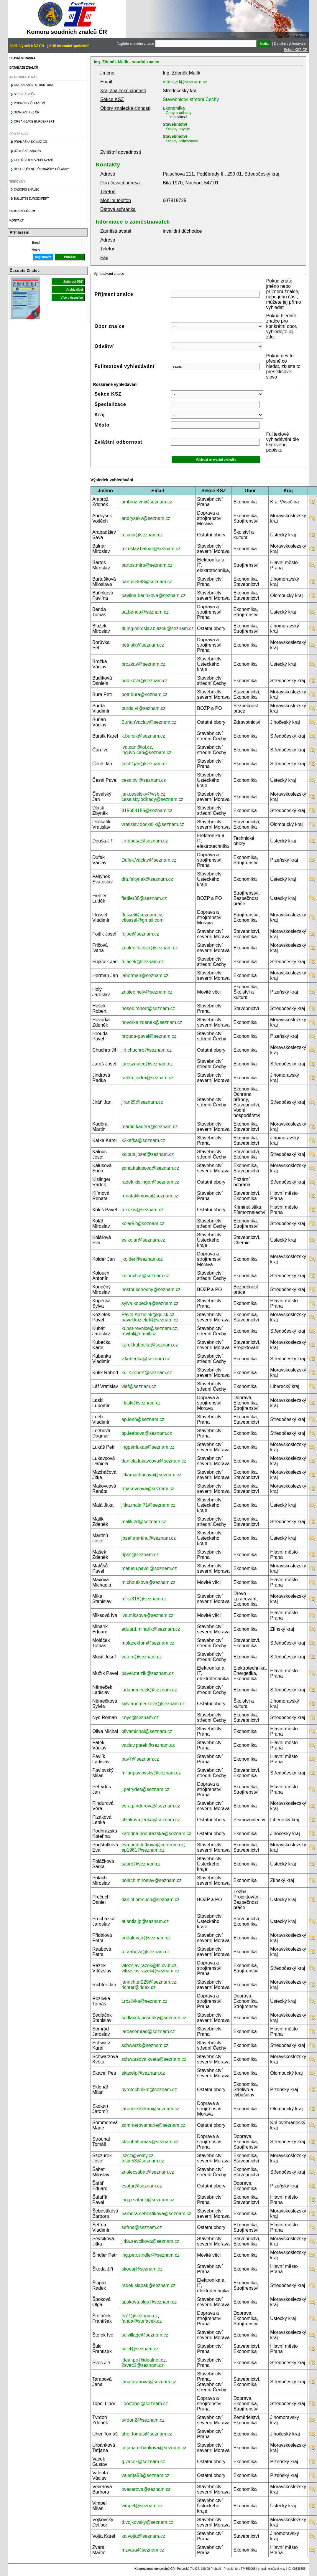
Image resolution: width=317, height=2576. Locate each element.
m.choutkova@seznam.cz (148, 1582)
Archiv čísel (74, 289)
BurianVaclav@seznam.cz (148, 722)
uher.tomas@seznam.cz (146, 2433)
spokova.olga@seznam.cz (149, 2301)
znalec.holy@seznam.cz (147, 991)
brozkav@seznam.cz (143, 664)
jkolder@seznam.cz (142, 1259)
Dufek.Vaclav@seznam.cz (148, 859)
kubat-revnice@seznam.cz (149, 1328)
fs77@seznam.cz (139, 2315)
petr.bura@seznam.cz (144, 694)
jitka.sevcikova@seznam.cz (150, 2241)
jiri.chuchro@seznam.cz (146, 1049)
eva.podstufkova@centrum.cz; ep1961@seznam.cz (153, 1847)
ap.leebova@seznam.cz (146, 1433)
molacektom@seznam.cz (147, 1642)
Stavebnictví (175, 124)
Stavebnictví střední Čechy (191, 99)
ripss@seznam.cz (140, 1554)
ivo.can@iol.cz (136, 747)
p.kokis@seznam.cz (142, 1209)
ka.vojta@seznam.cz (143, 2536)
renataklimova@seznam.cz (149, 1195)
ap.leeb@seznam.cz (142, 1419)
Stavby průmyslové (182, 141)
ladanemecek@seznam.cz (149, 1689)
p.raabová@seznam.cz (145, 1951)
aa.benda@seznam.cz (144, 611)
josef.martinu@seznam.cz (148, 1538)
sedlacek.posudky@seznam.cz (153, 2017)
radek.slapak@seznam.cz (148, 2285)
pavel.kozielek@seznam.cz (149, 1319)
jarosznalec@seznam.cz (147, 1063)
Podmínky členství (29, 103)
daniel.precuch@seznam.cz (150, 1899)
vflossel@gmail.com (142, 920)
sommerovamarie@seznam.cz (153, 2125)
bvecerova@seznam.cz (146, 2489)
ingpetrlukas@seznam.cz (147, 1447)
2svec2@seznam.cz (142, 2365)
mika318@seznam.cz (144, 1598)
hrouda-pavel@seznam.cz (148, 1036)
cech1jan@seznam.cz (144, 763)
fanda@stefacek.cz (141, 2321)
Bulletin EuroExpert (31, 198)
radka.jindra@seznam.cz (147, 1077)
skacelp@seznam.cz (143, 2073)
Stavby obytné (178, 129)
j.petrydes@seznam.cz (145, 1789)
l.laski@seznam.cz (141, 1402)
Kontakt (16, 220)
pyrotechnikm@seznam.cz (149, 2089)
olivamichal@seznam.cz (146, 1731)
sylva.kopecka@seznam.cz (149, 1303)
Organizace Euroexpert (34, 121)
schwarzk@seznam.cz (144, 2045)
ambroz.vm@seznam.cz (146, 501)
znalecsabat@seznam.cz (147, 2172)
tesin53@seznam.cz (142, 2160)
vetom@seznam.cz (141, 1656)
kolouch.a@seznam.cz (145, 1275)
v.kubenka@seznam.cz (145, 1358)
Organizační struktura (33, 85)
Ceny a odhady (178, 112)
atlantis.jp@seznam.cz (145, 1921)
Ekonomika (174, 108)
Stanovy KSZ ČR (26, 112)
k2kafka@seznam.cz (143, 1140)
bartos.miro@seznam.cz (147, 565)
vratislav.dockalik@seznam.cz (152, 824)
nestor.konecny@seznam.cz (150, 1289)
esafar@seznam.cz (141, 2185)
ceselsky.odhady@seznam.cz (152, 799)
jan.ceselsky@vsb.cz (143, 794)
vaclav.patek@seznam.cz (148, 1745)
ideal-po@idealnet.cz (143, 2359)
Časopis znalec (27, 189)
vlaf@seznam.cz (138, 1386)
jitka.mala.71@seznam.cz (148, 1505)
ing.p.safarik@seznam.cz (147, 2199)
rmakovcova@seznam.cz (147, 1488)
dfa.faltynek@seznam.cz (147, 879)
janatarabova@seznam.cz (148, 2381)
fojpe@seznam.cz (140, 933)
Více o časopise (72, 297)
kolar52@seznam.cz (142, 1223)
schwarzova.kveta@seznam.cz (153, 2059)
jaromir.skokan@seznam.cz (150, 2108)
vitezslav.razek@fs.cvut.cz (149, 1965)
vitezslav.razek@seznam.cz (150, 1970)
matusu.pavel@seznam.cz (149, 1568)
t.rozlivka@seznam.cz (144, 2001)
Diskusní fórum (22, 211)
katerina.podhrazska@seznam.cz (156, 1833)
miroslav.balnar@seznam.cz (150, 548)
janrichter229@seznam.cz (148, 1982)
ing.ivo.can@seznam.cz (146, 752)
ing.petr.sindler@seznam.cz (150, 2255)
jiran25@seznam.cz (142, 1102)
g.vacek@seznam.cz (143, 2461)
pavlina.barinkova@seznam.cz (153, 595)
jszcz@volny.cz (137, 2155)
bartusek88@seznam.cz (146, 581)
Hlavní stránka (22, 58)
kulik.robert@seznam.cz (146, 1372)
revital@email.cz (138, 1333)
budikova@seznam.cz (144, 680)
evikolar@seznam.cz (143, 1239)
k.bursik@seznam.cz (143, 735)
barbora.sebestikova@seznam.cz (156, 2213)
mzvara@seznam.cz (142, 2549)
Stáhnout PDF (73, 281)
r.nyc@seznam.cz (140, 1717)
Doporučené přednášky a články (41, 169)
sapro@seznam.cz (141, 1863)
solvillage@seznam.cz (144, 2334)
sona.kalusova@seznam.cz (150, 1168)
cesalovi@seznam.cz (143, 780)
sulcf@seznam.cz (140, 2348)
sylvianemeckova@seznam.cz (153, 1703)
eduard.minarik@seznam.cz (150, 1629)
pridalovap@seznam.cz (146, 1937)
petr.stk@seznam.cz (142, 644)
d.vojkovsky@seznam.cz (147, 2522)
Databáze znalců (23, 67)
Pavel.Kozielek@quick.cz (147, 1314)
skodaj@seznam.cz (141, 2268)
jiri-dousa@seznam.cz (144, 840)
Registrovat (43, 257)
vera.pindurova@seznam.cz (150, 1805)
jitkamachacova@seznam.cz (151, 1474)
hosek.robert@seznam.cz (148, 1008)
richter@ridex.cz (138, 1987)
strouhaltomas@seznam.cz (149, 2141)
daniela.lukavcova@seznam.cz (153, 1460)
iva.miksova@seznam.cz (147, 1615)
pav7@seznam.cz (140, 1759)
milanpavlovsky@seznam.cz (151, 1772)
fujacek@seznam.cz (142, 961)
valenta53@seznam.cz (145, 2475)
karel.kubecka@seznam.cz (149, 1344)
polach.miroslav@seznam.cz (151, 1880)
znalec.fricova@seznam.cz (149, 947)
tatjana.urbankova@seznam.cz (153, 2447)
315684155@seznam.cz (147, 810)
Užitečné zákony (28, 151)
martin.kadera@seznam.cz (149, 1126)
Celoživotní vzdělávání (33, 160)
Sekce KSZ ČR (296, 50)
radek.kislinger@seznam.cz (150, 1181)
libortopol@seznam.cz (144, 2403)
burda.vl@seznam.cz (143, 708)
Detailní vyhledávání (290, 44)
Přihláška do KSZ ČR (30, 141)
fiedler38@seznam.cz (144, 898)
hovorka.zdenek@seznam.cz (151, 1022)
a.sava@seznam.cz (142, 534)
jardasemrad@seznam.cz (148, 2031)
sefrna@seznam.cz (141, 2227)
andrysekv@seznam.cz (145, 518)
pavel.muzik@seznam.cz (147, 1673)
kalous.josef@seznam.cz (147, 1154)
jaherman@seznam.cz (144, 975)
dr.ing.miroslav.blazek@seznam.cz (157, 628)
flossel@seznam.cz (141, 914)
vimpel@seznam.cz (141, 2505)
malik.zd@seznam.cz (185, 81)
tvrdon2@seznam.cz (143, 2420)
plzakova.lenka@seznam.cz (150, 1819)
